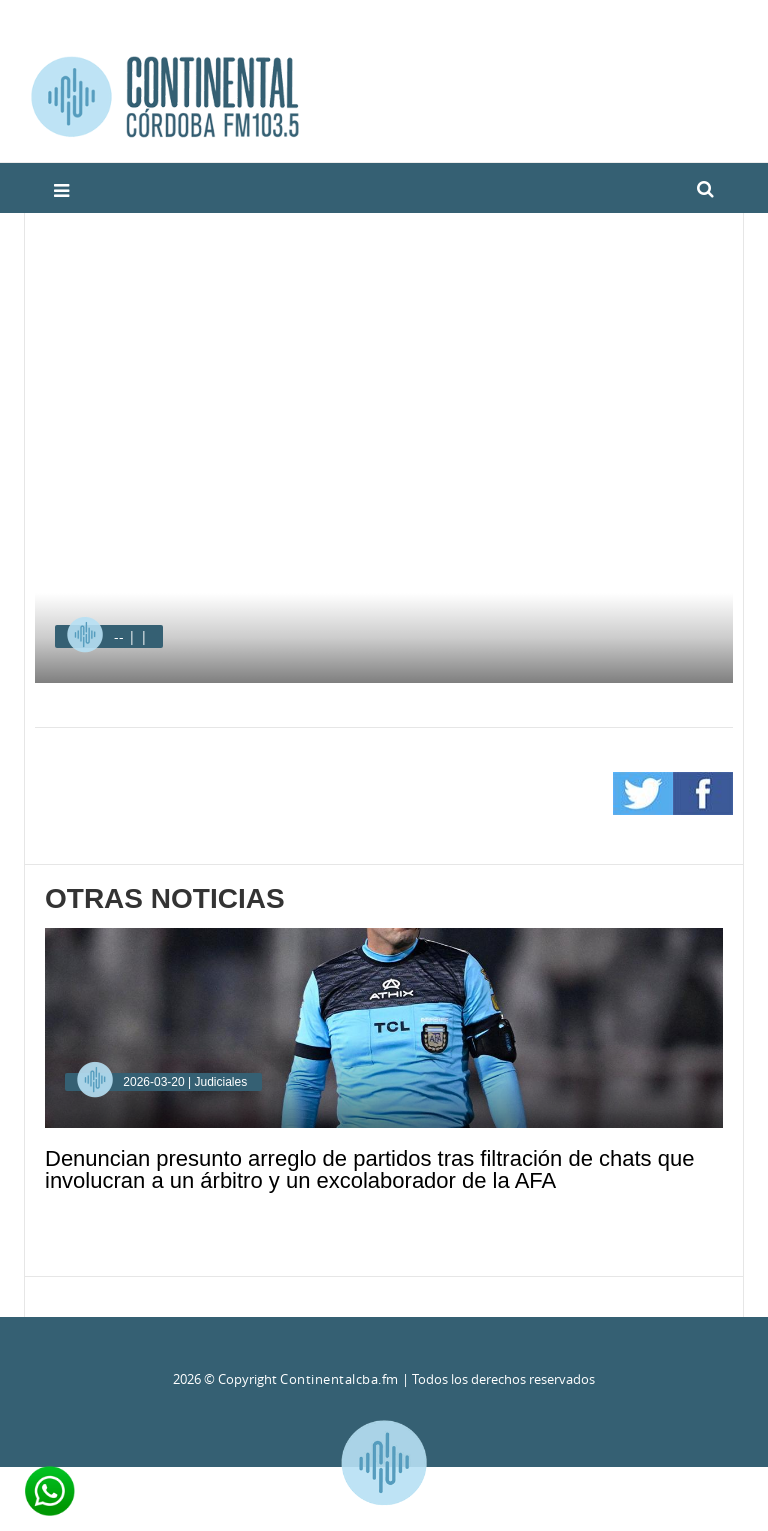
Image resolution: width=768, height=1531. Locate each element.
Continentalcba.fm (339, 1379)
